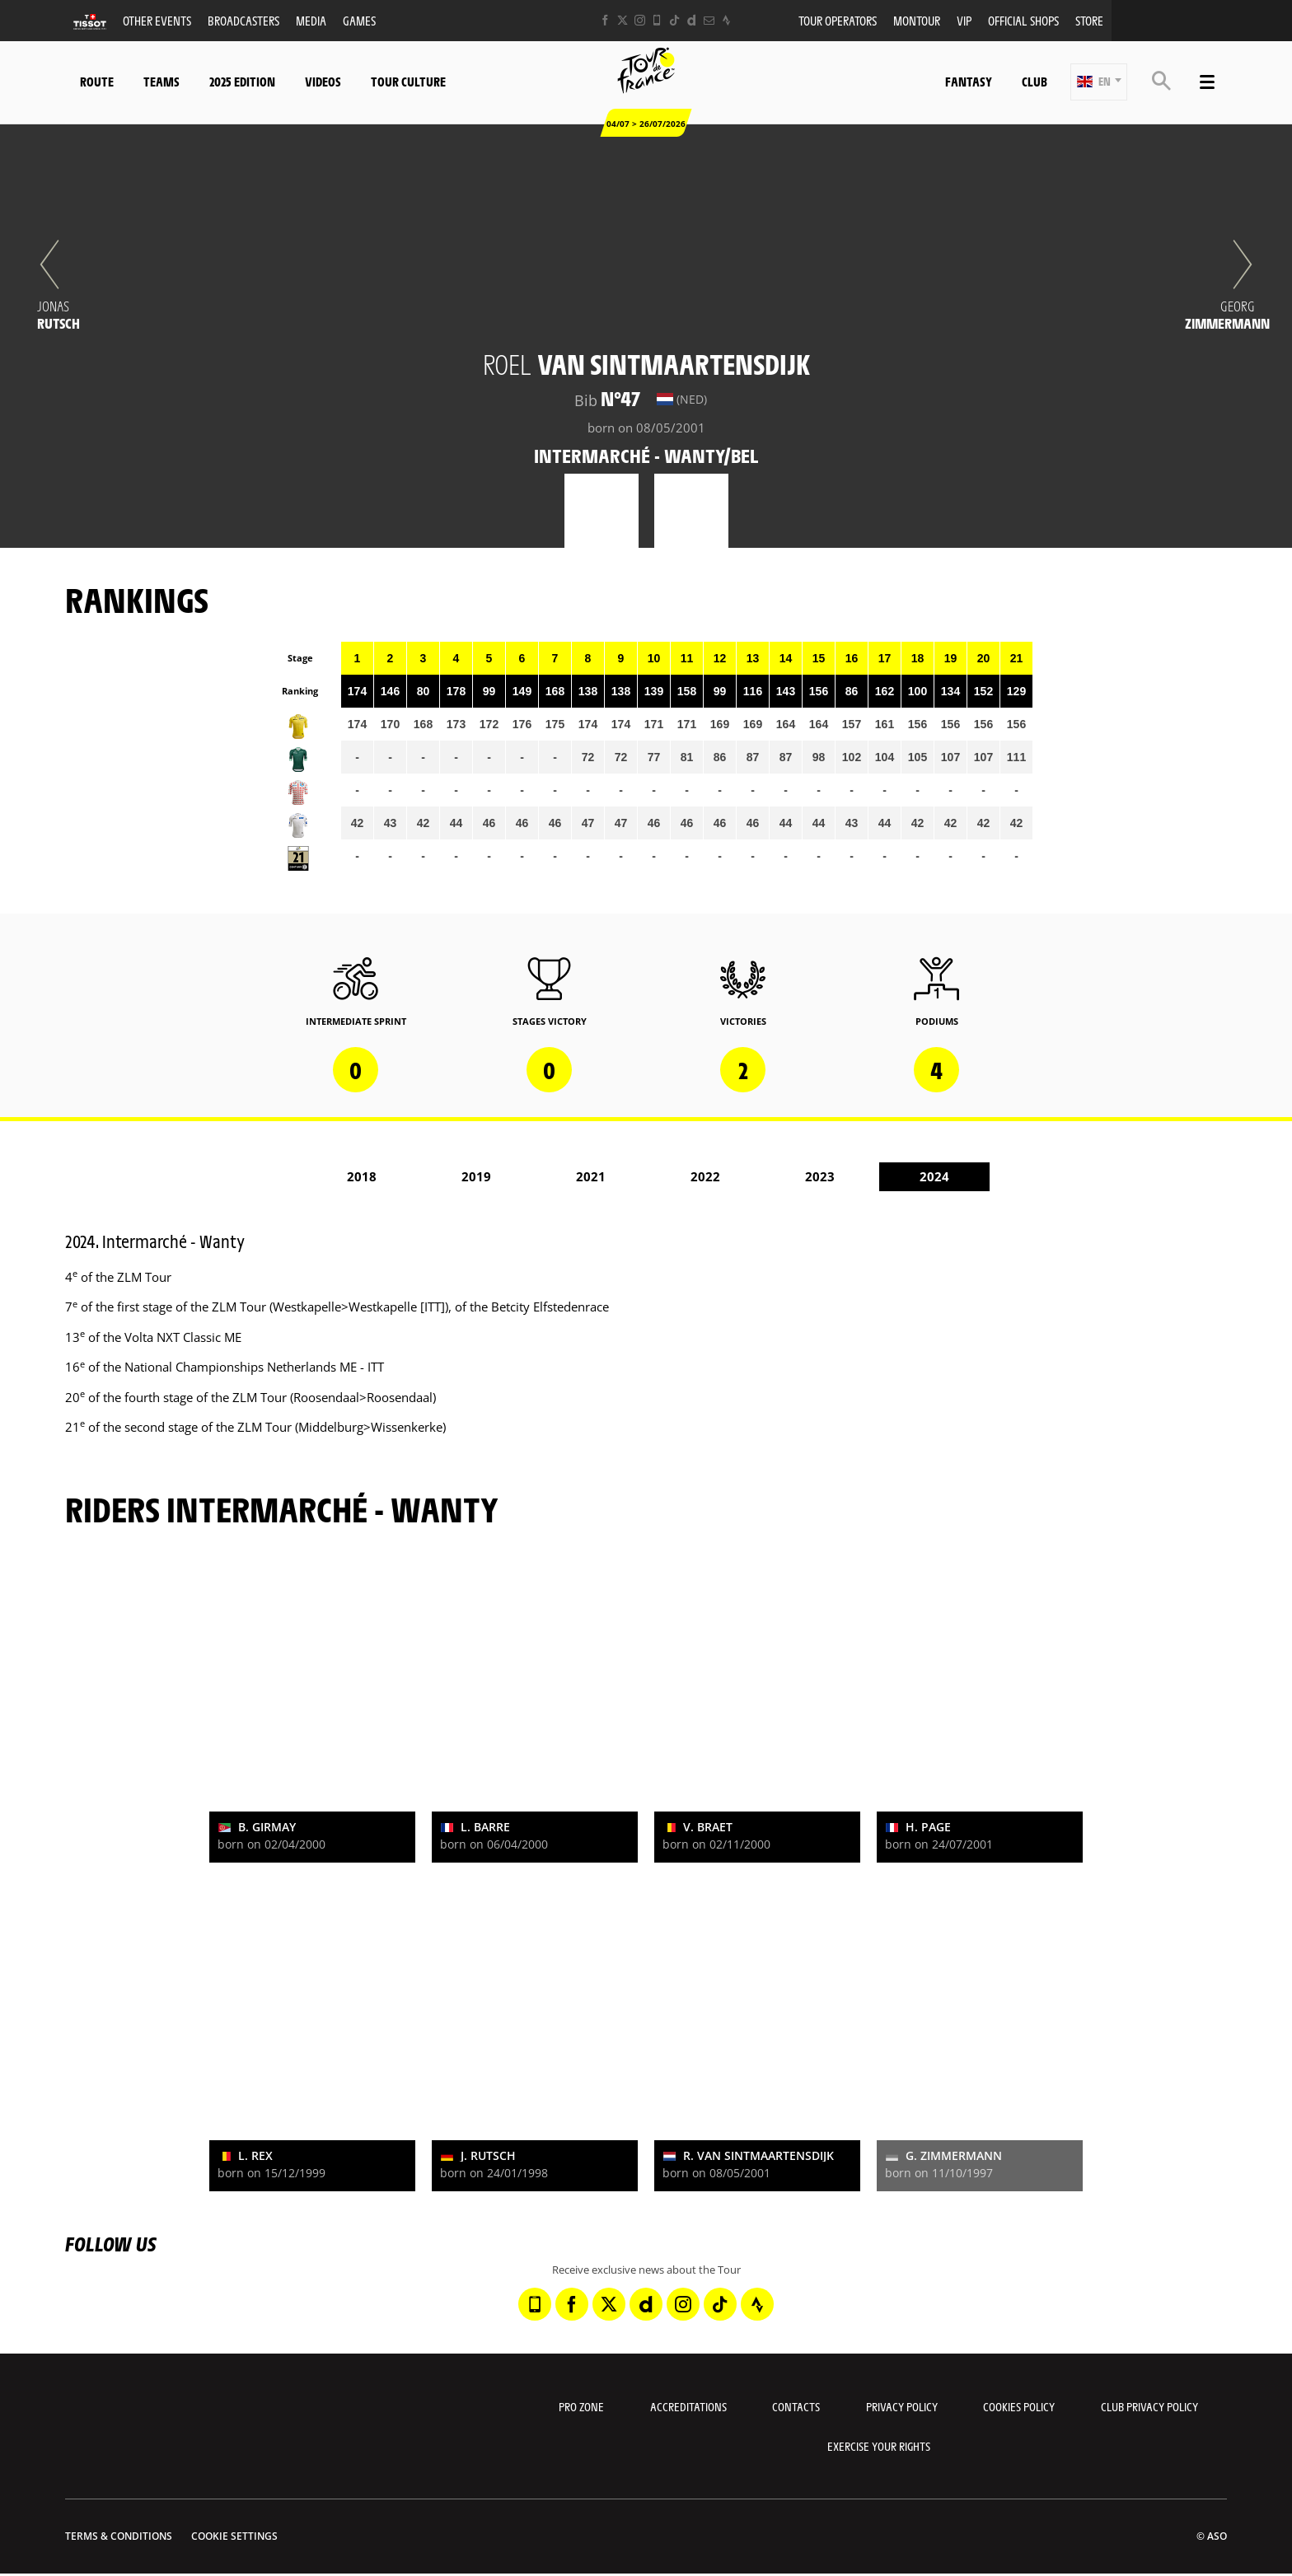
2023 (820, 1176)
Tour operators (837, 20)
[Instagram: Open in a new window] (639, 20)
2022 (705, 1176)
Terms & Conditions (118, 2536)
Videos (323, 81)
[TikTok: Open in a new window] (674, 20)
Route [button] (97, 81)
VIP (964, 20)
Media (311, 20)
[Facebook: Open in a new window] (605, 20)
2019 (476, 1176)
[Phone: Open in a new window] (657, 20)
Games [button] (359, 20)
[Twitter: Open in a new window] (622, 20)
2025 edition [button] (242, 81)
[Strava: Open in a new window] (726, 20)
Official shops (1023, 20)
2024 (934, 1176)
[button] (1098, 82)
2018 (362, 1176)
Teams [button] (161, 81)
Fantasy (968, 81)
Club (1034, 81)
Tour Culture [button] (408, 81)
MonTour (916, 20)
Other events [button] (157, 20)
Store (1089, 20)
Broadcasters (243, 20)
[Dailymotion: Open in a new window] (691, 20)
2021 (591, 1176)
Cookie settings (234, 2536)
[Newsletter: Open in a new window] (709, 20)
